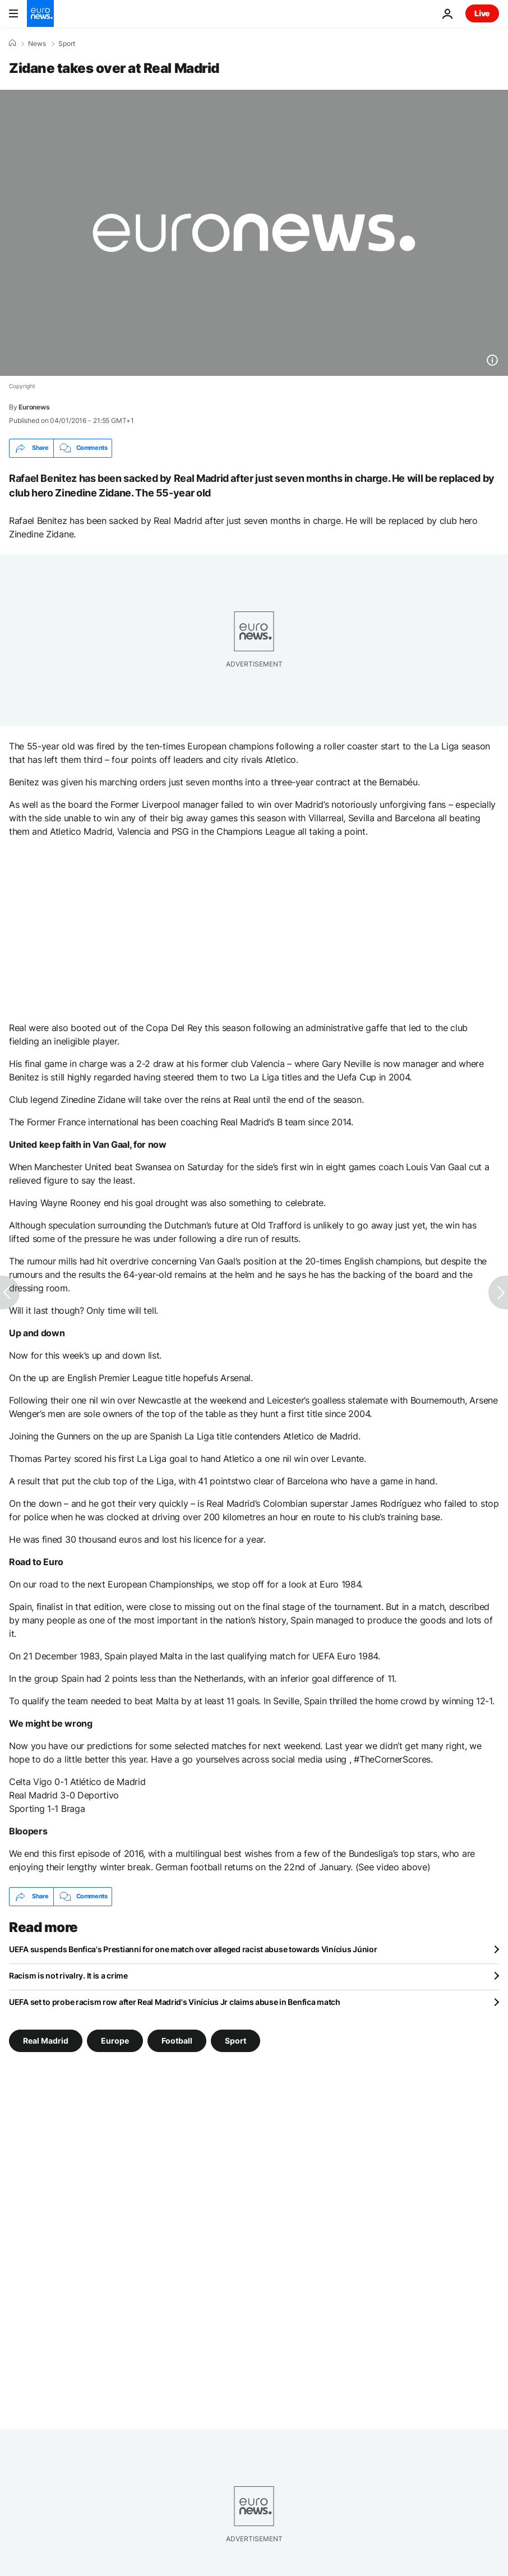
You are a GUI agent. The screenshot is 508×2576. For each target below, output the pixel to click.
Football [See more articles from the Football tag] (176, 2040)
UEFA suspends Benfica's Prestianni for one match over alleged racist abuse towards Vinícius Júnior (193, 1949)
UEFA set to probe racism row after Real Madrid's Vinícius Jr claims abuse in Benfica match (174, 2002)
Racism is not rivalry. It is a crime (68, 1975)
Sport (66, 43)
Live (482, 13)
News (37, 43)
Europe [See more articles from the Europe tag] (115, 2040)
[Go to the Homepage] (40, 13)
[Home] (12, 43)
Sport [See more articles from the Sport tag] (235, 2040)
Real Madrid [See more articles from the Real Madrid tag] (45, 2040)
